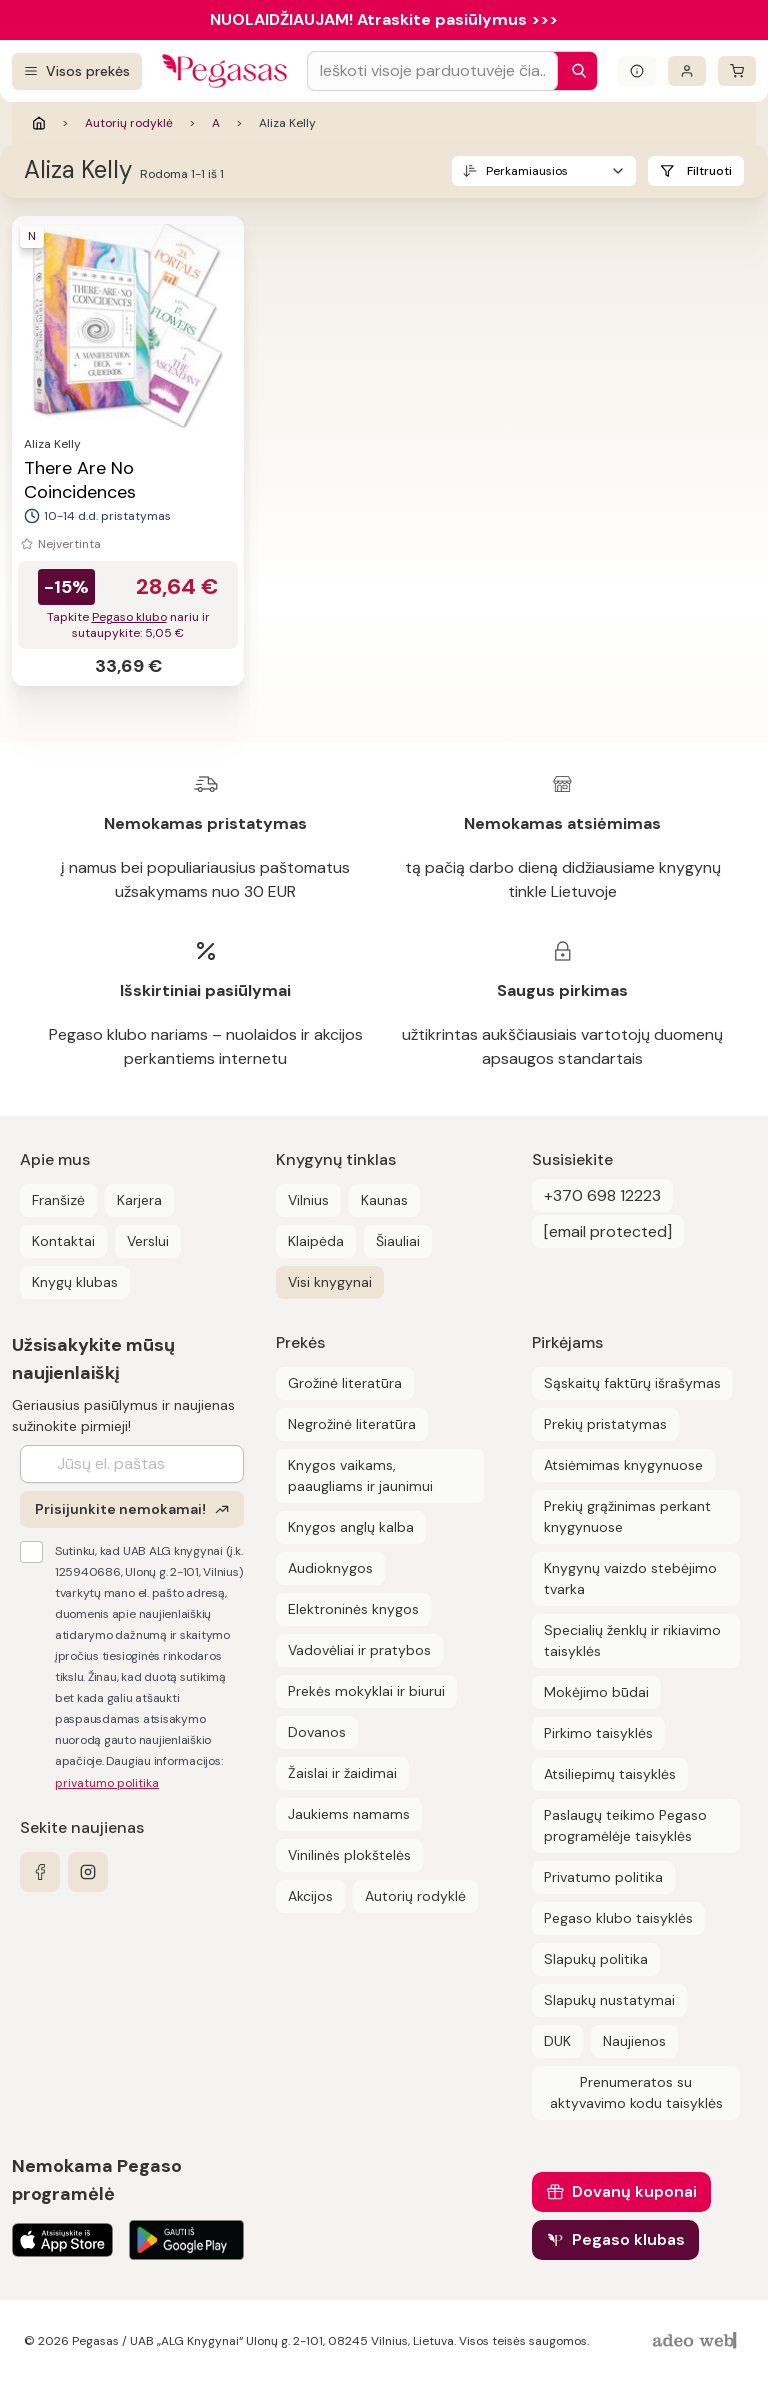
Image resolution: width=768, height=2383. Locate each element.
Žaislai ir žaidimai (342, 1773)
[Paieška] (574, 71)
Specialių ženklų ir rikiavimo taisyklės (632, 1640)
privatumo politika (107, 1783)
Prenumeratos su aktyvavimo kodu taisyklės (636, 2092)
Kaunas (384, 1200)
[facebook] (40, 1872)
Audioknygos (330, 1568)
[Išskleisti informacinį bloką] (637, 71)
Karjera (139, 1200)
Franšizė (58, 1200)
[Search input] (432, 71)
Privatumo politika (603, 1877)
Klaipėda (316, 1241)
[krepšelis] (737, 71)
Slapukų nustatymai (609, 2000)
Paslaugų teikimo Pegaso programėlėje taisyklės (625, 1825)
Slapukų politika (596, 1959)
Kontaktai (63, 1241)
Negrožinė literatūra (352, 1424)
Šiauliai (398, 1241)
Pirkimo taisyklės (598, 1733)
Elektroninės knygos (353, 1609)
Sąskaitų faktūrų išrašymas (632, 1383)
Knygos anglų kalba (351, 1527)
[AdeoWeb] (697, 2341)
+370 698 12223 (602, 1195)
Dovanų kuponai (634, 2191)
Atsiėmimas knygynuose (623, 1465)
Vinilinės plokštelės (349, 1855)
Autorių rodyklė (129, 123)
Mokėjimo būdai (596, 1692)
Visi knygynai (330, 1282)
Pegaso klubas (628, 2239)
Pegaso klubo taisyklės (618, 1918)
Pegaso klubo (129, 617)
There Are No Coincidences (80, 480)
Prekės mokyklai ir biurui (366, 1691)
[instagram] (88, 1872)
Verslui (148, 1241)
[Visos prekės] (77, 71)
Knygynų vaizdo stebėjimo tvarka (630, 1578)
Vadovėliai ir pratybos (359, 1650)
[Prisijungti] (687, 71)
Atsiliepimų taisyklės (610, 1774)
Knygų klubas (75, 1282)
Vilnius (308, 1200)
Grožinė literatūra (345, 1383)
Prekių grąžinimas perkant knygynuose (627, 1516)
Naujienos (634, 2041)
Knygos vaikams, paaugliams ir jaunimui (360, 1475)
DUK (557, 2041)
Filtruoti (709, 171)
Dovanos (317, 1732)
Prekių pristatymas (605, 1424)
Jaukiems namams (349, 1814)
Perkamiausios (527, 171)
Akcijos (310, 1896)
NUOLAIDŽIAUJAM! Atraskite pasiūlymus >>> (384, 19)
